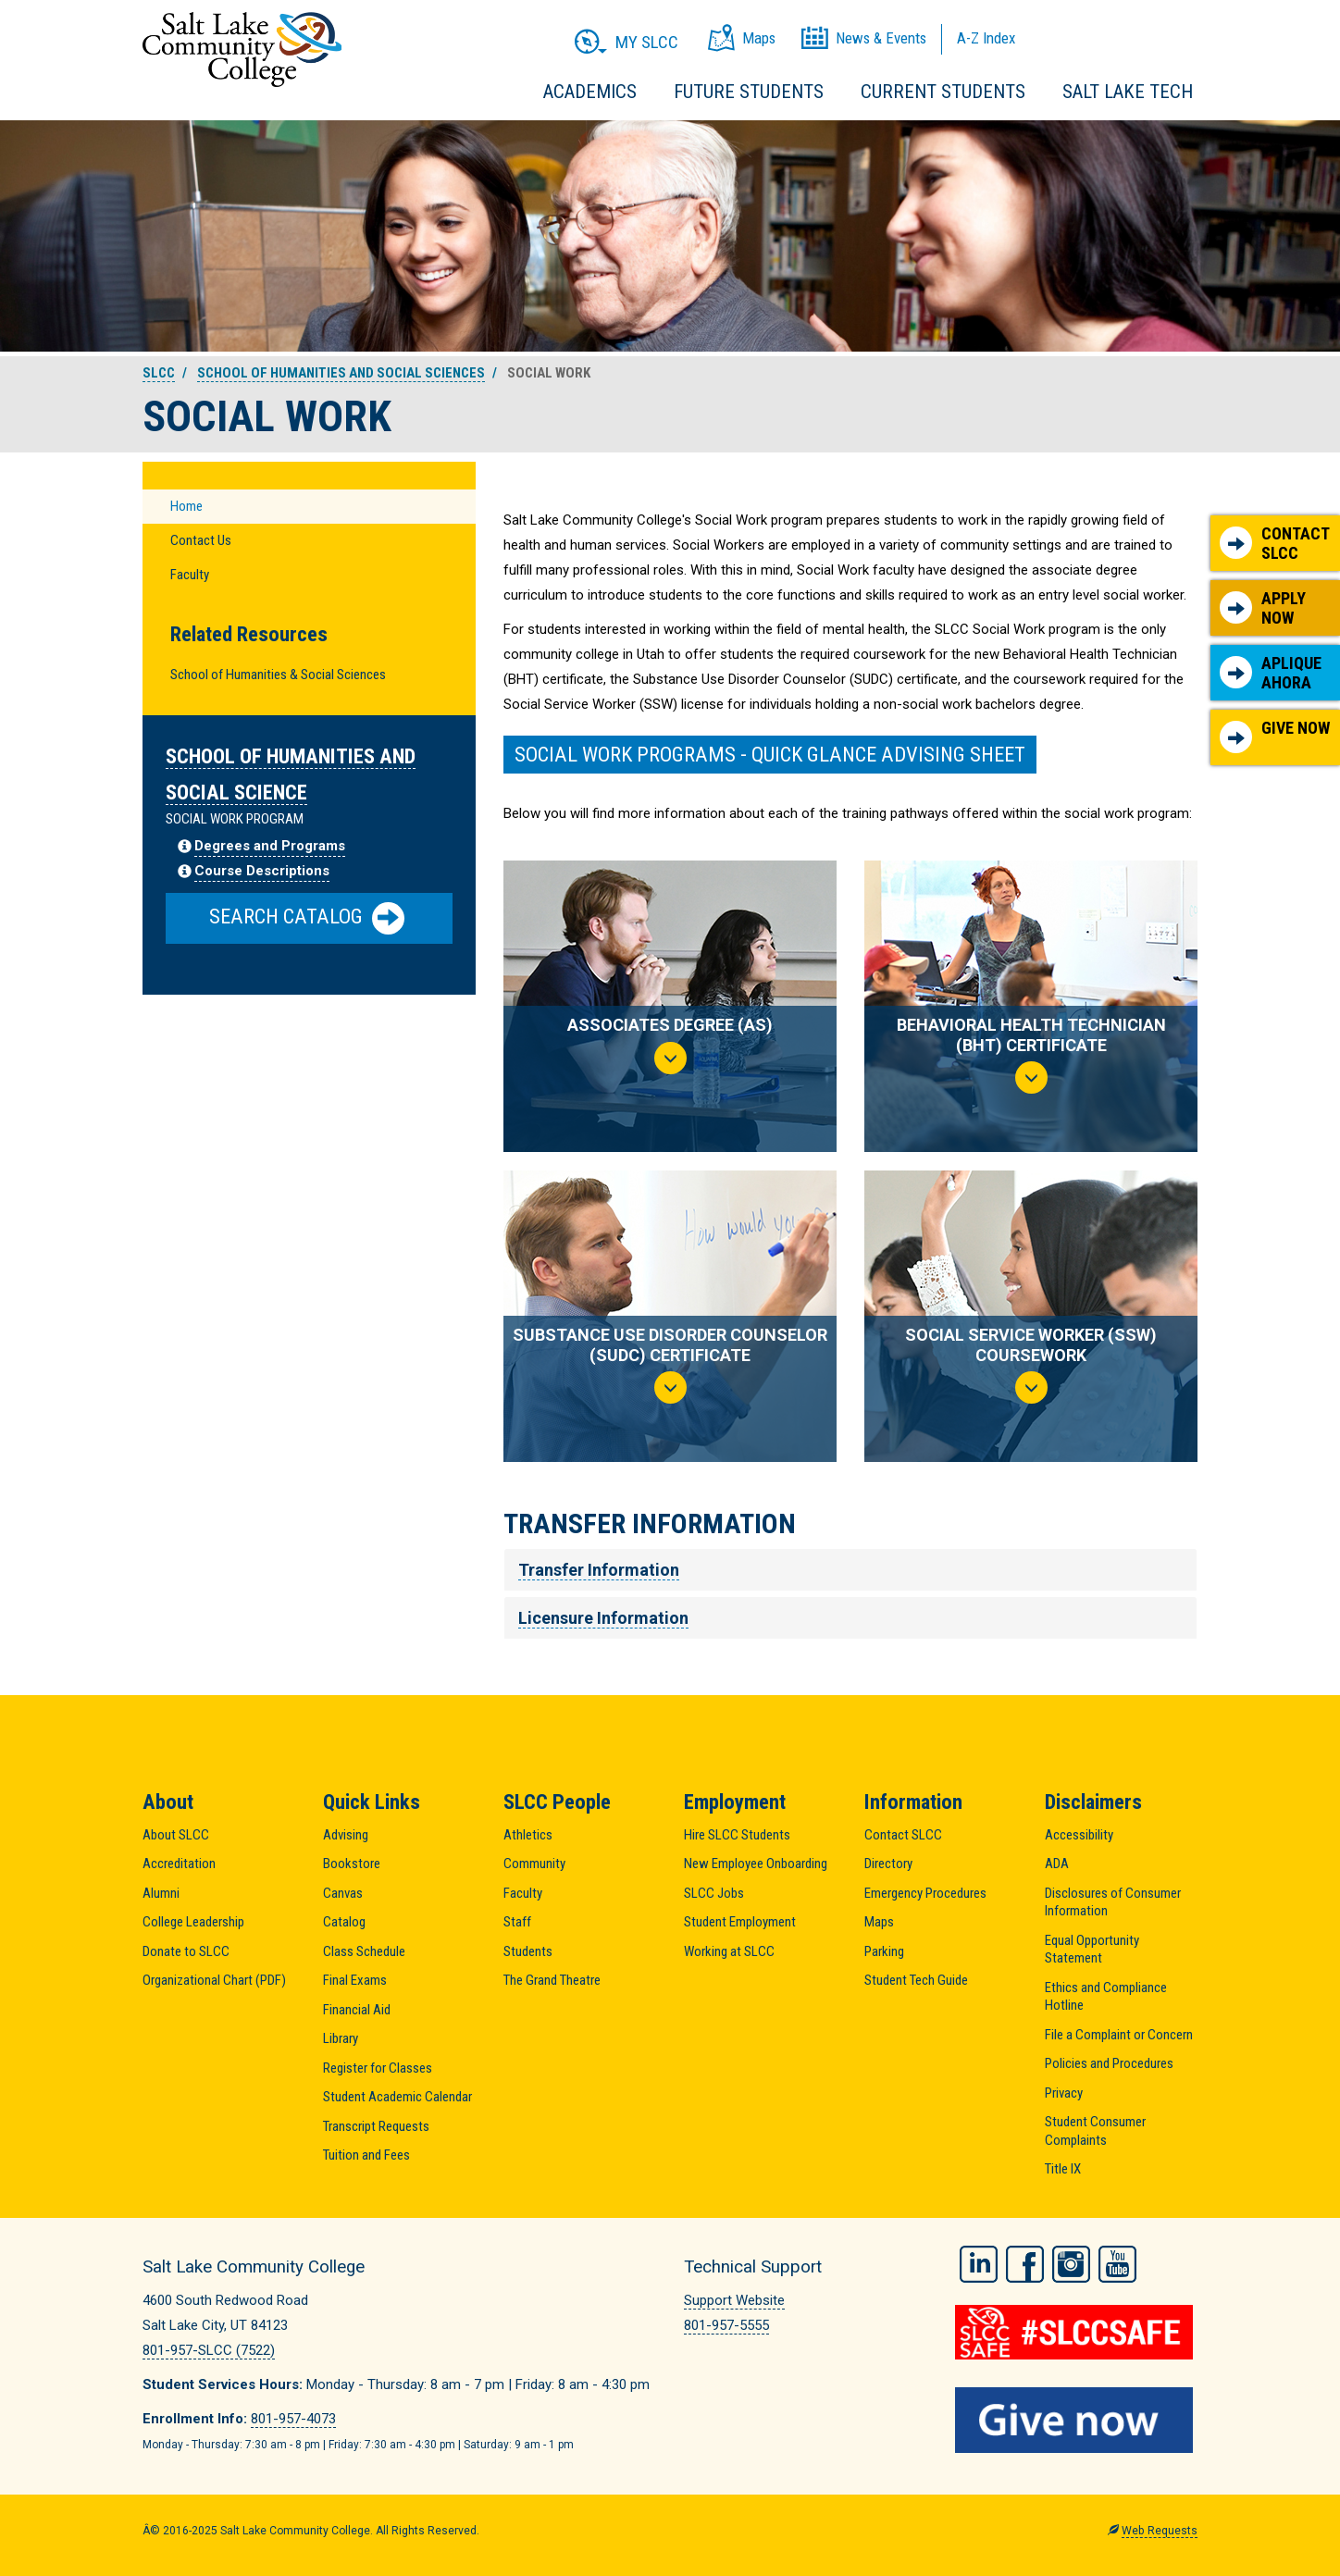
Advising (345, 1835)
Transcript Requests (376, 2126)
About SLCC (176, 1835)
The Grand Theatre (552, 1980)
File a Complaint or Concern (1119, 2034)
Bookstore (351, 1863)
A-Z (986, 38)
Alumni (161, 1893)
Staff (517, 1921)
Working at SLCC (729, 1951)
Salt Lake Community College (242, 49)
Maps (879, 1921)
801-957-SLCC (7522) (209, 2350)
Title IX (1063, 2169)
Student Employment (740, 1921)
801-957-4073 (293, 2418)
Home (186, 506)
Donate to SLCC (186, 1951)
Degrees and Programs (269, 845)
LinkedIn (979, 2264)
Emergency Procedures (925, 1893)
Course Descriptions (261, 870)
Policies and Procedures (1109, 2063)
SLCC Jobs (714, 1893)
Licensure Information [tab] (603, 1618)
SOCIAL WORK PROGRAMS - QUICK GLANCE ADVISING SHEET (770, 754)
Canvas (343, 1893)
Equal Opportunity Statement (1092, 1949)
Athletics (527, 1835)
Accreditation (179, 1863)
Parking (884, 1951)
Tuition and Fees (366, 2155)
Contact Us (200, 540)
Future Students (749, 91)
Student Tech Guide (916, 1980)
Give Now (1275, 735)
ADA (1057, 1863)
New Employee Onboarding (755, 1863)
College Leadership (193, 1921)
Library (340, 2038)
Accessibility (1079, 1835)
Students (527, 1951)
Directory (888, 1863)
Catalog (344, 1921)
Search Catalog (306, 918)
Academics (590, 91)
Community (534, 1863)
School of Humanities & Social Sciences (278, 674)
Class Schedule (364, 1951)
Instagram (1071, 2264)
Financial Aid (357, 2009)
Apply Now (1263, 608)
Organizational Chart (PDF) (214, 1980)
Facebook (1025, 2264)
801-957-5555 (726, 2325)
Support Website (734, 2300)
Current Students (943, 91)
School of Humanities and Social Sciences (341, 373)
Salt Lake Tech (1127, 91)
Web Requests (1159, 2530)
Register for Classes (377, 2068)
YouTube (1117, 2264)
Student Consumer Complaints (1095, 2131)
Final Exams (355, 1980)
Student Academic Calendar (397, 2096)
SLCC (159, 373)
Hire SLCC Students (737, 1835)
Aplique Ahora (1270, 673)
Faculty (189, 574)
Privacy (1064, 2093)
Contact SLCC (1275, 544)
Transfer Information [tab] (598, 1569)
